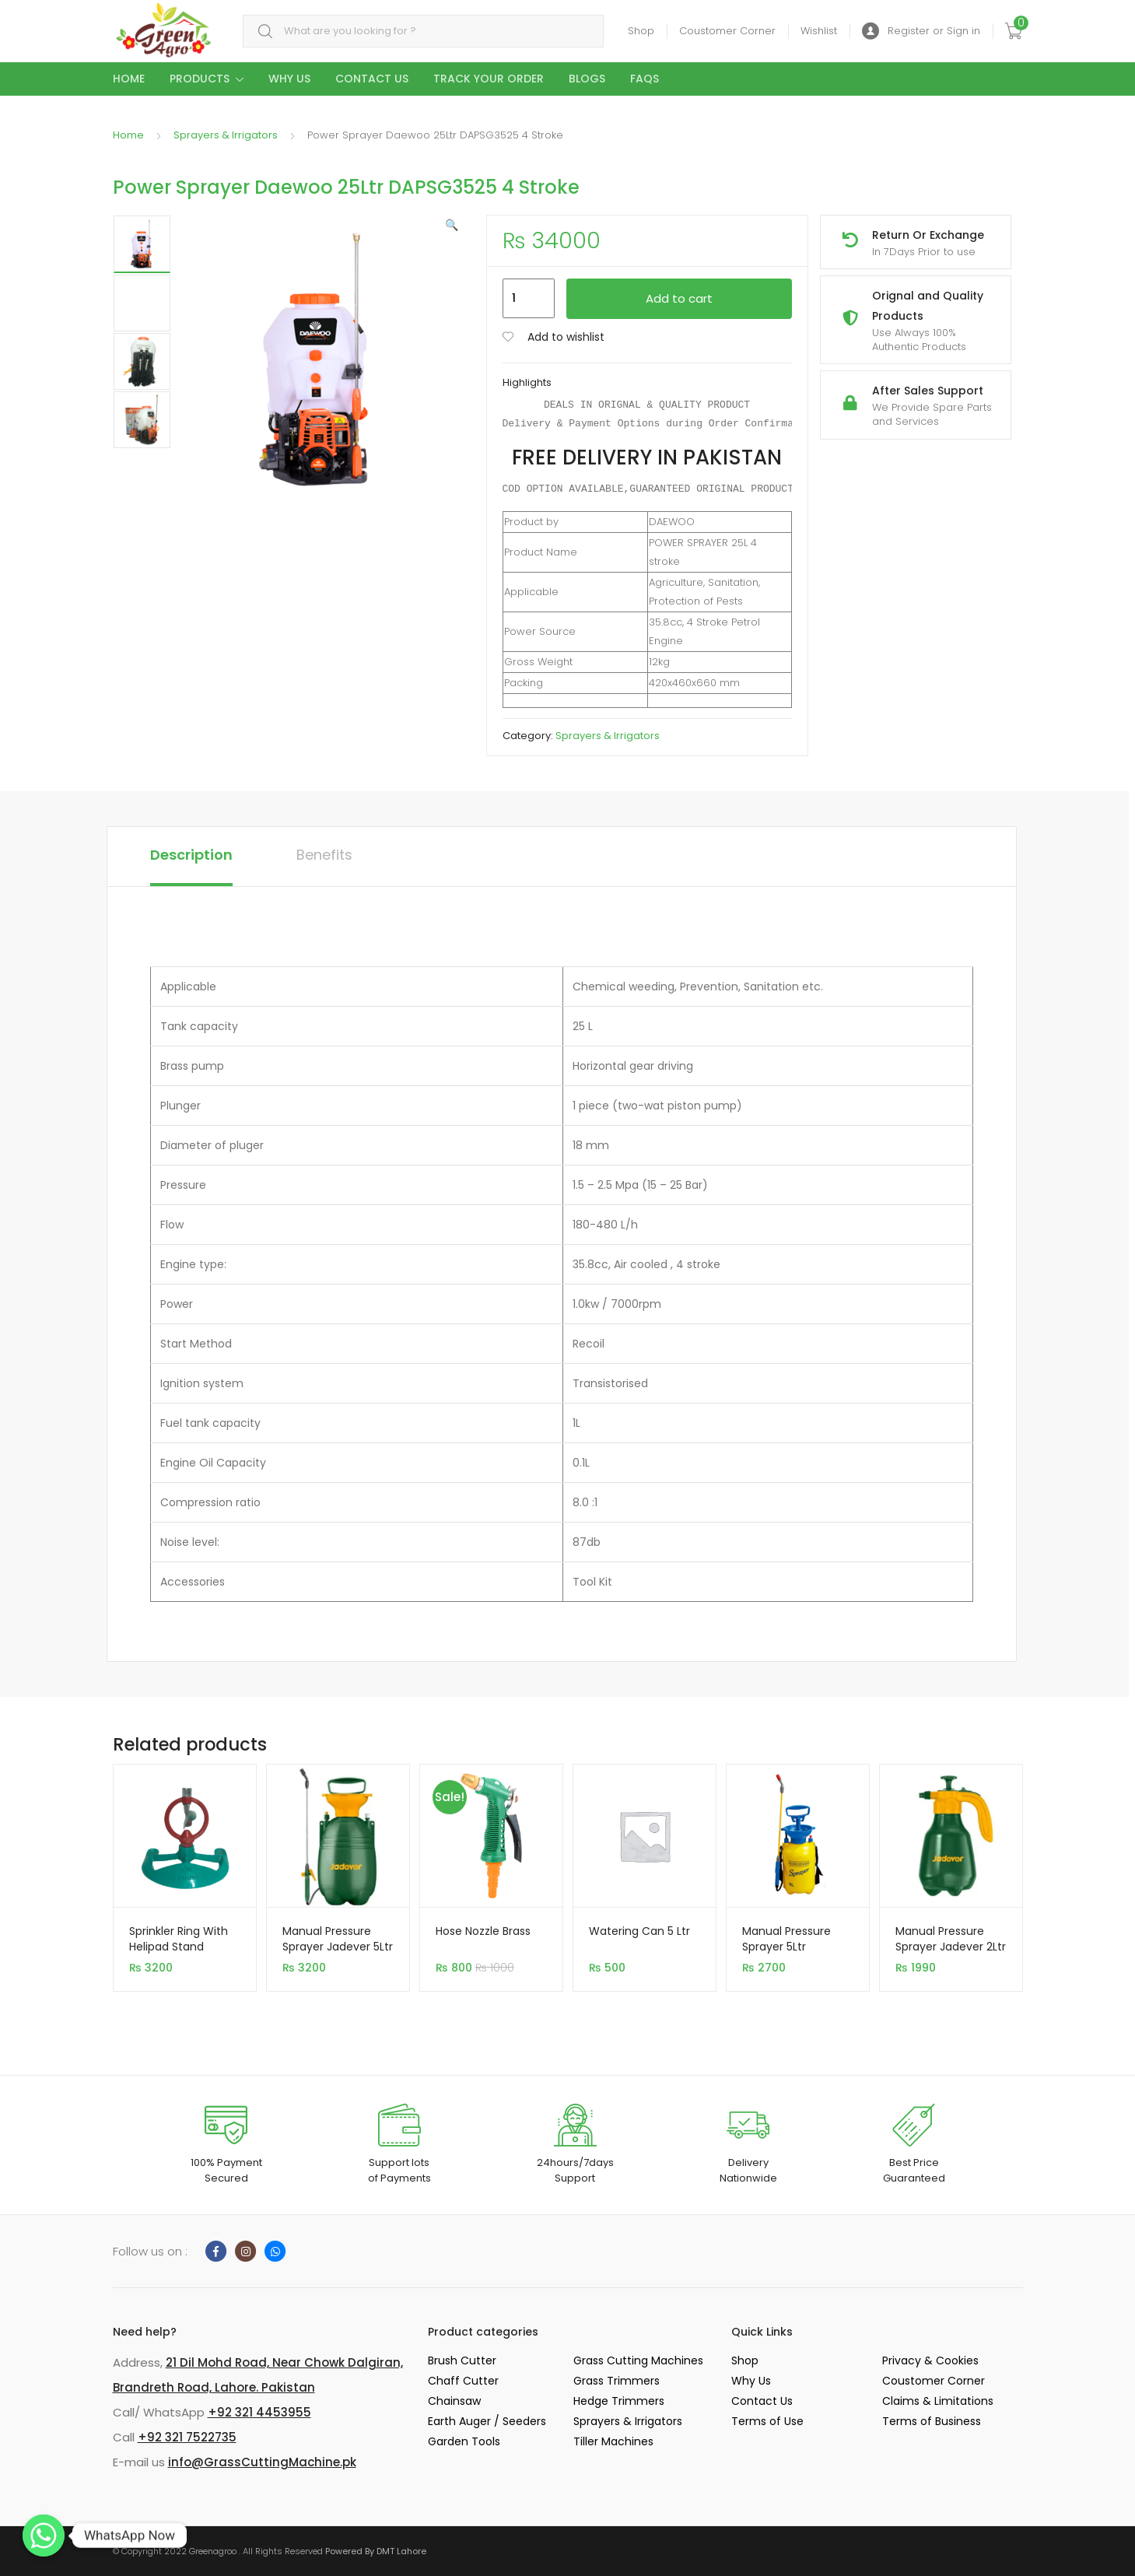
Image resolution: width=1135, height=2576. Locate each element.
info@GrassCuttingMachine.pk (262, 2462)
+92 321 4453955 (259, 2412)
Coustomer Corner (727, 30)
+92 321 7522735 (187, 2437)
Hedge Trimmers (618, 2401)
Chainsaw (454, 2401)
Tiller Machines (613, 2441)
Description (191, 854)
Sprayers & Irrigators (225, 135)
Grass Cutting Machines (638, 2360)
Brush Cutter (462, 2360)
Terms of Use (767, 2421)
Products (199, 78)
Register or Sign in (921, 31)
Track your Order (488, 78)
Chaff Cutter (463, 2380)
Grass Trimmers (616, 2380)
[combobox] (423, 31)
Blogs (587, 78)
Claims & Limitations (937, 2401)
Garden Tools (464, 2441)
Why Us (289, 78)
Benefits (324, 854)
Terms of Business (931, 2421)
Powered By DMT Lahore (375, 2551)
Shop (641, 30)
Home (129, 78)
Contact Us (371, 78)
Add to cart (679, 298)
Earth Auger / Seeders (487, 2421)
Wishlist (818, 30)
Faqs (644, 78)
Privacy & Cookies (930, 2360)
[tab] (191, 856)
